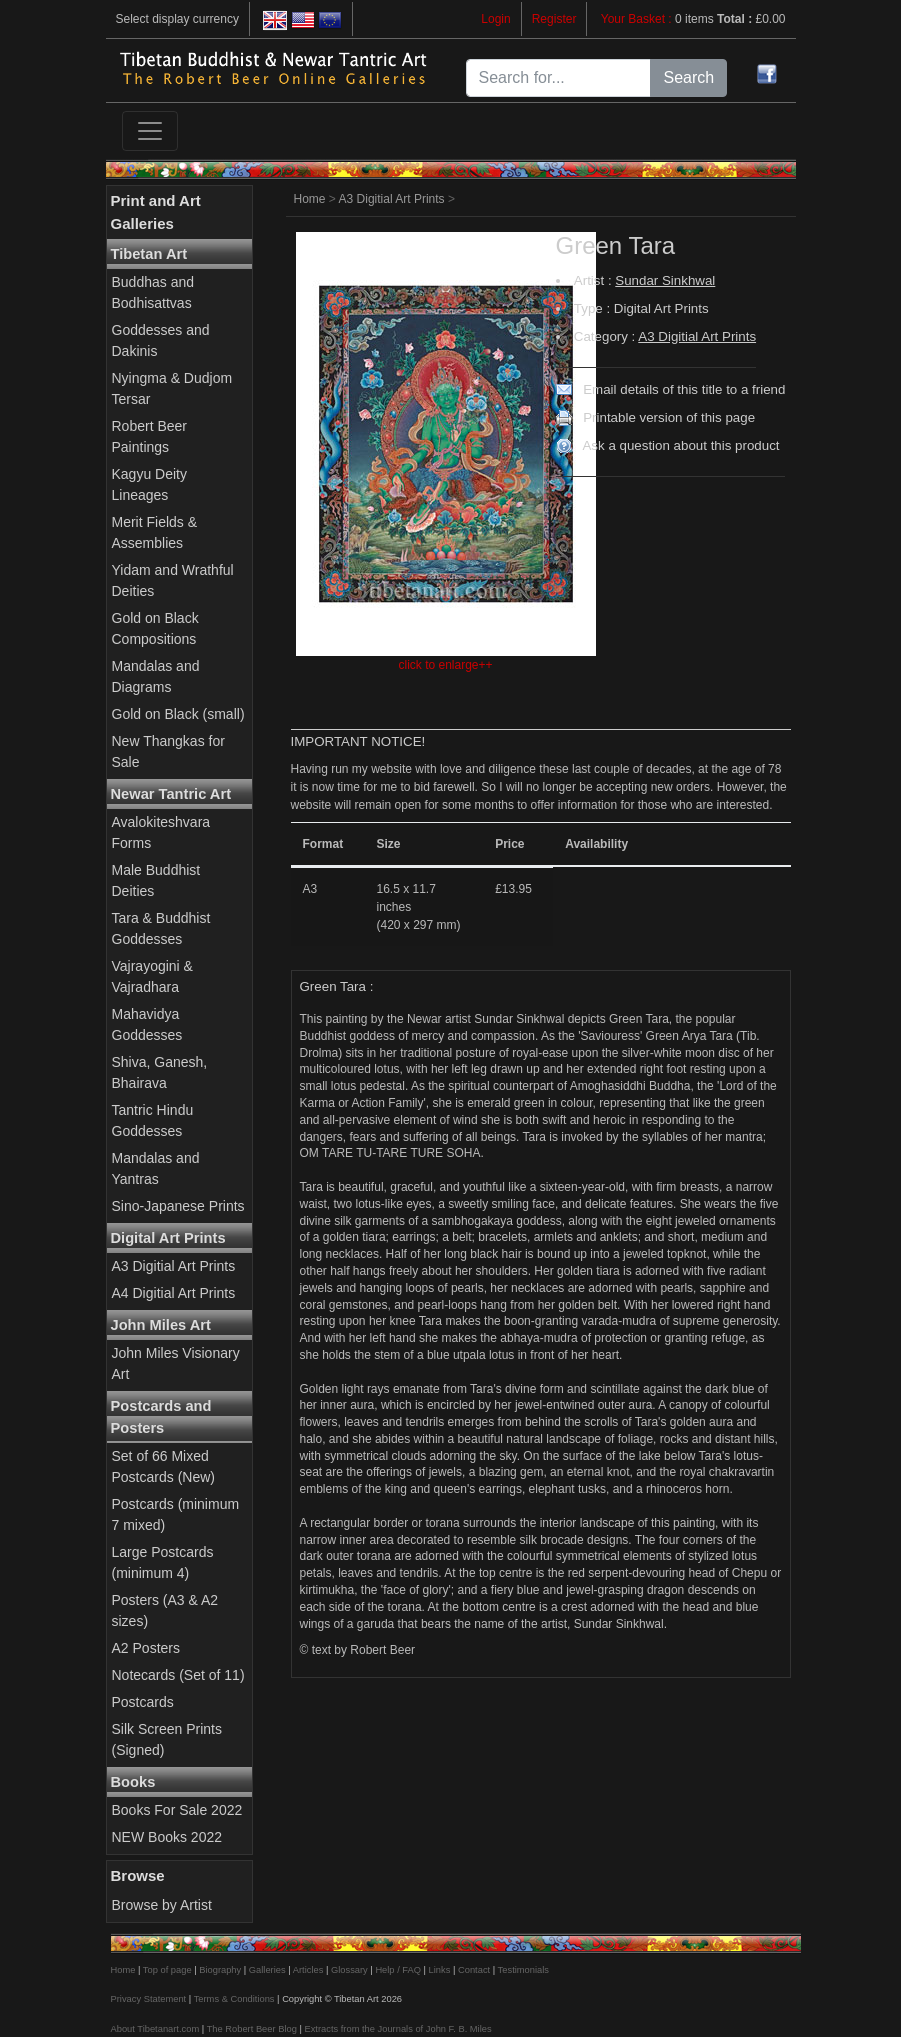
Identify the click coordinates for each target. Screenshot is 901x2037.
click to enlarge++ (445, 665)
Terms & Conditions (234, 1999)
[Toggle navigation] (150, 131)
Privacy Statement (149, 1999)
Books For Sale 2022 (177, 1810)
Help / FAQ (398, 1970)
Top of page (167, 1970)
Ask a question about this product (680, 445)
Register (554, 19)
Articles (308, 1970)
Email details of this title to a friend (684, 389)
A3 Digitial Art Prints (174, 1266)
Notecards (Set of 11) (178, 1675)
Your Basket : (638, 19)
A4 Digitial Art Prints (174, 1293)
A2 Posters (146, 1648)
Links (440, 1970)
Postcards (143, 1702)
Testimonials (523, 1970)
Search (688, 77)
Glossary (349, 1970)
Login (495, 19)
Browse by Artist (162, 1905)
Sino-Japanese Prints (178, 1206)
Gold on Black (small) (178, 714)
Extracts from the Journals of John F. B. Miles (397, 2029)
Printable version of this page (669, 417)
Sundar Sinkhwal (665, 280)
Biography (220, 1970)
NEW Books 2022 (167, 1837)
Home (310, 199)
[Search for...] (559, 78)
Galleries (267, 1970)
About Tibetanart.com (155, 2029)
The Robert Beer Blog (252, 2029)
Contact (474, 1970)
